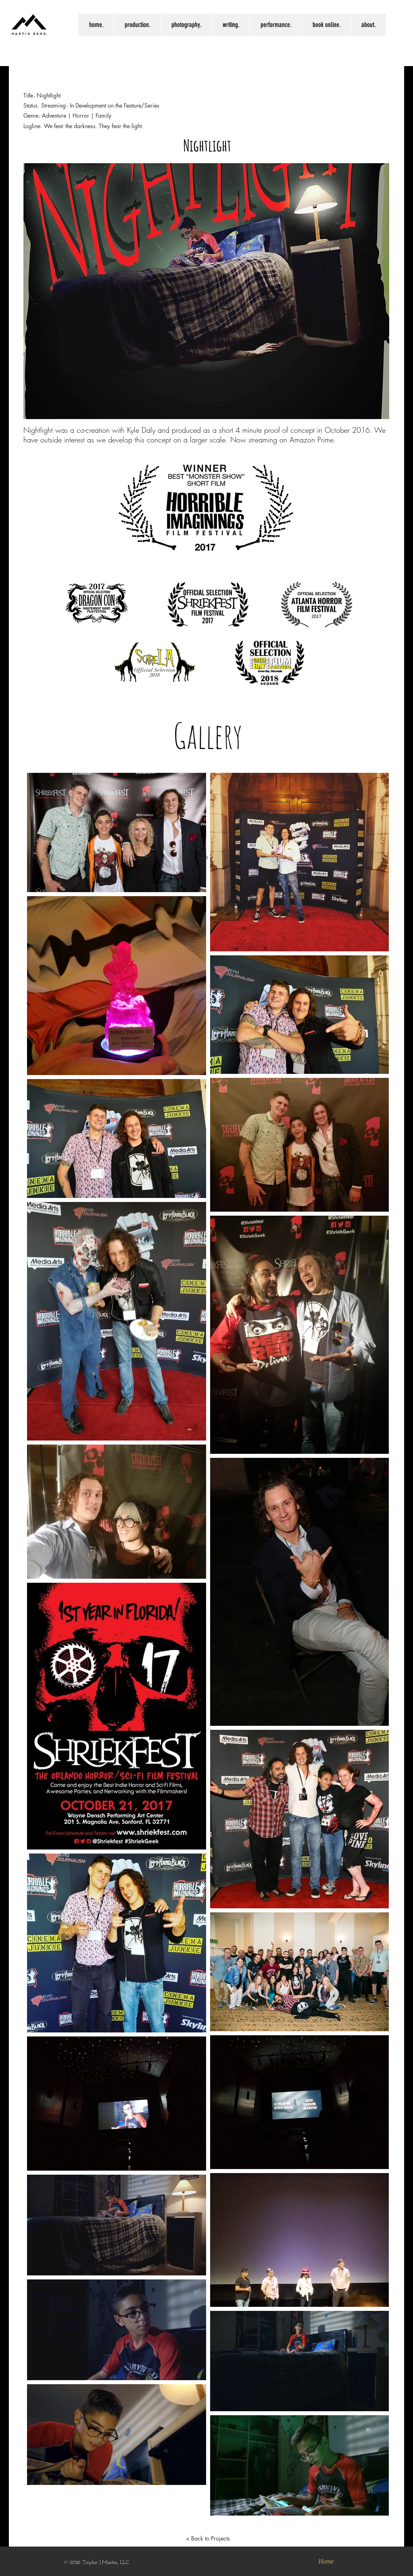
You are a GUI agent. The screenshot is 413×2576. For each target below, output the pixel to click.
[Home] (326, 2561)
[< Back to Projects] (207, 2538)
